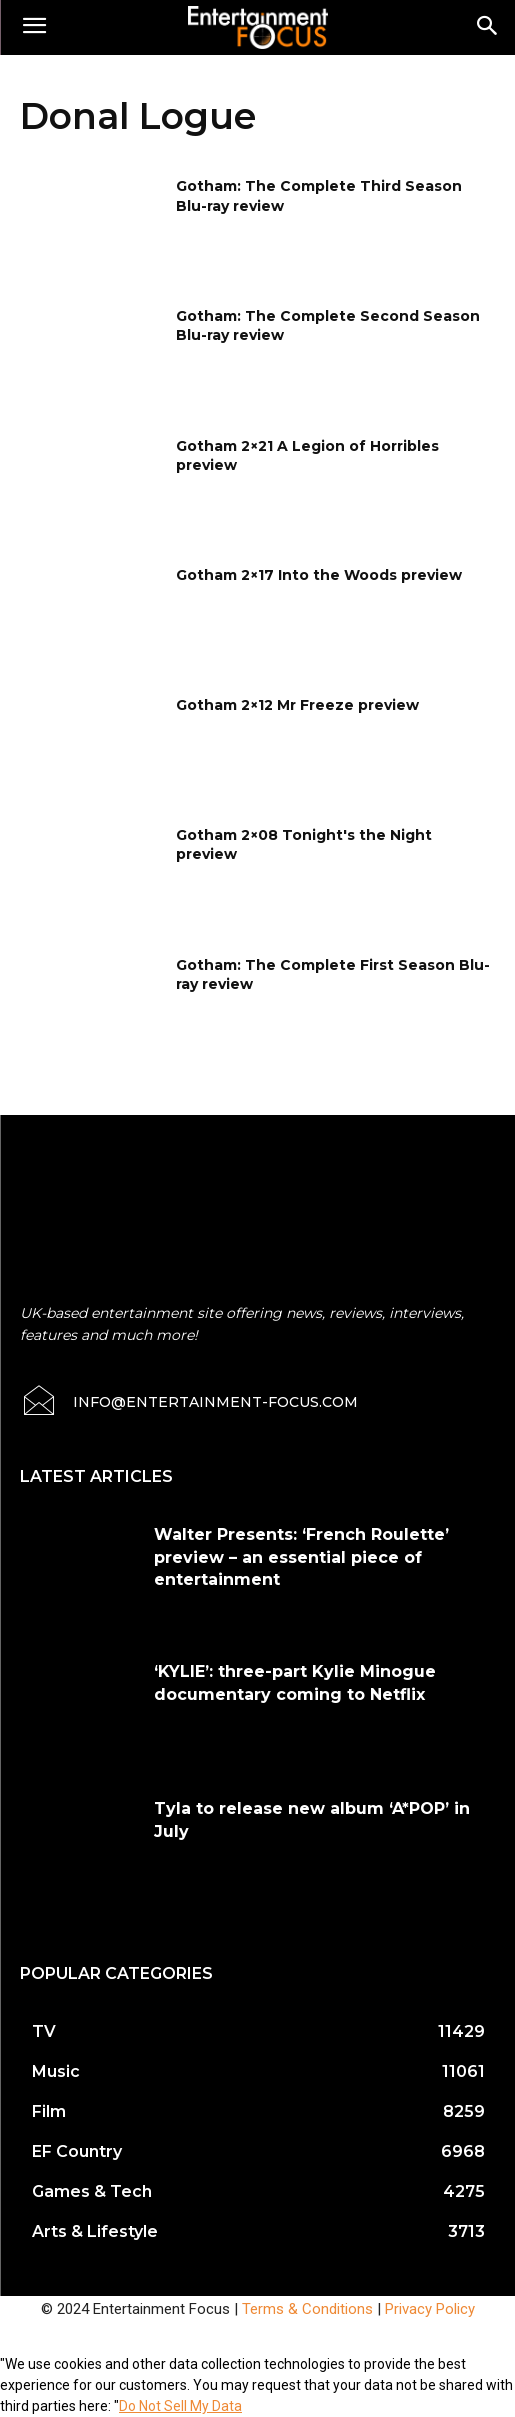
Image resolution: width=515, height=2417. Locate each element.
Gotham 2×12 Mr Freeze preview (297, 705)
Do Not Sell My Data (180, 2406)
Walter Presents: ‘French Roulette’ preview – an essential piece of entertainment (301, 1557)
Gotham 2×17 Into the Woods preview (319, 575)
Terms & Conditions (307, 2309)
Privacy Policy (430, 2309)
